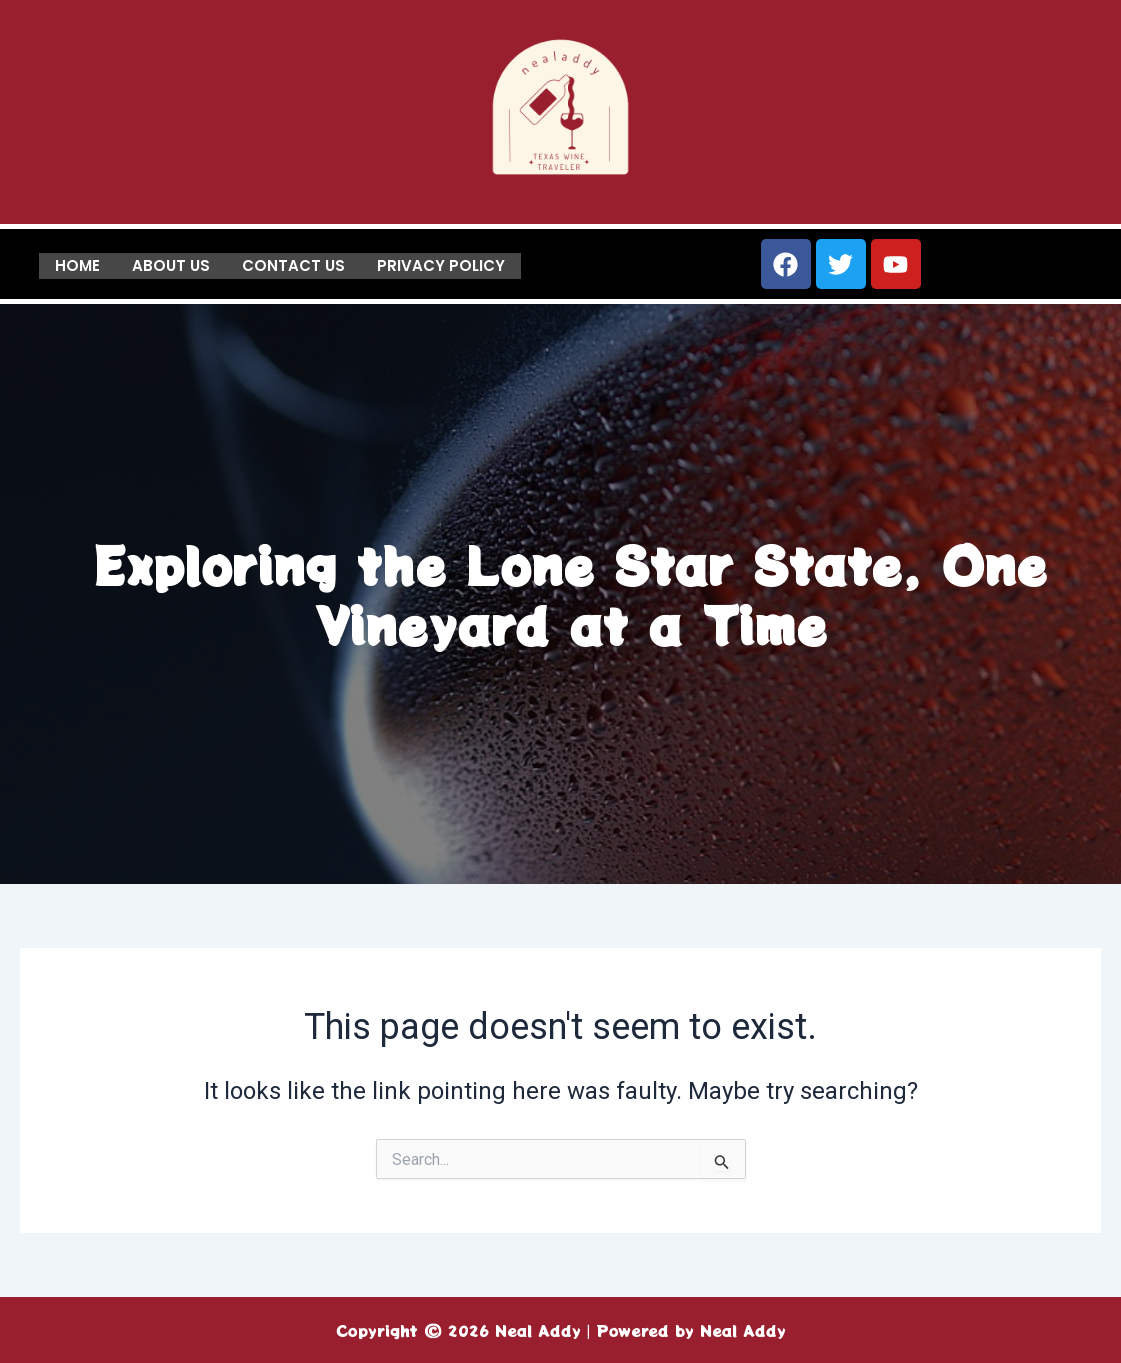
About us (171, 264)
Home (77, 264)
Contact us (293, 264)
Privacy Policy (441, 264)
